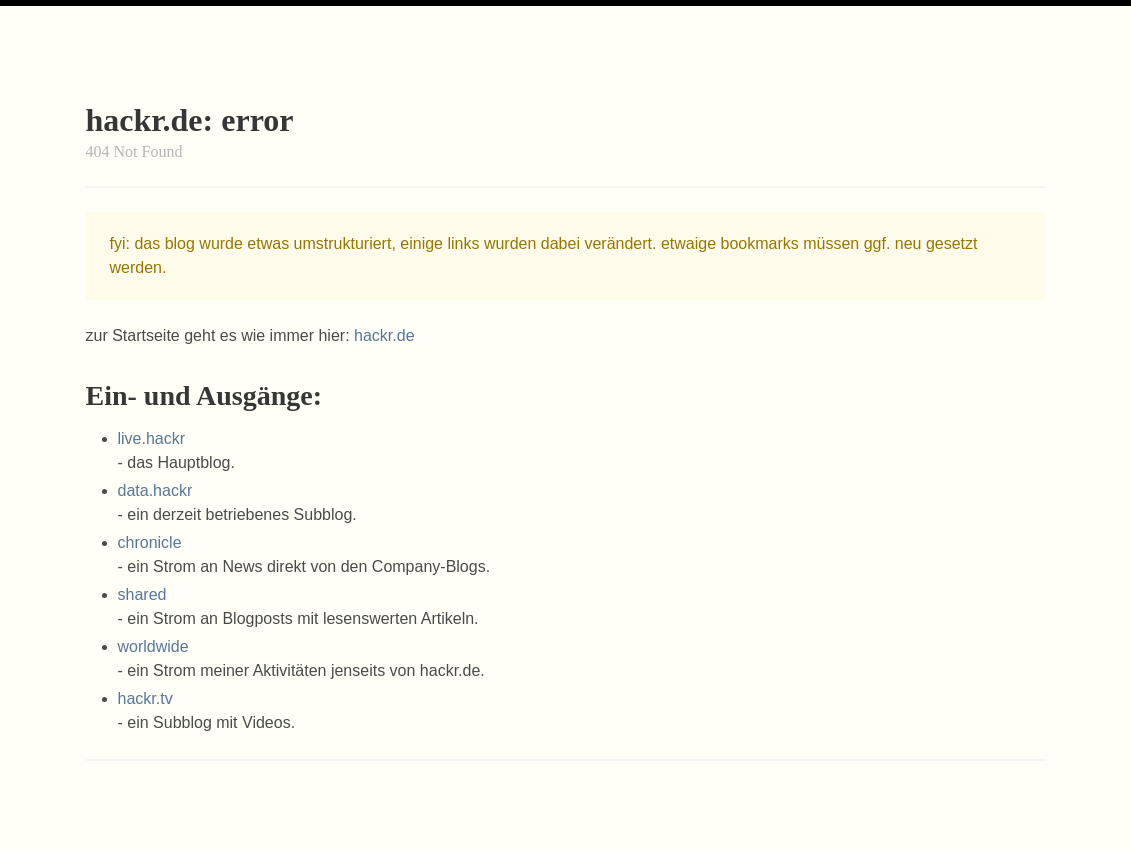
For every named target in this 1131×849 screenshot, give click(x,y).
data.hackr (155, 490)
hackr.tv (145, 698)
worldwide (153, 646)
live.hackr (152, 438)
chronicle (150, 542)
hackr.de (384, 335)
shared (142, 594)
